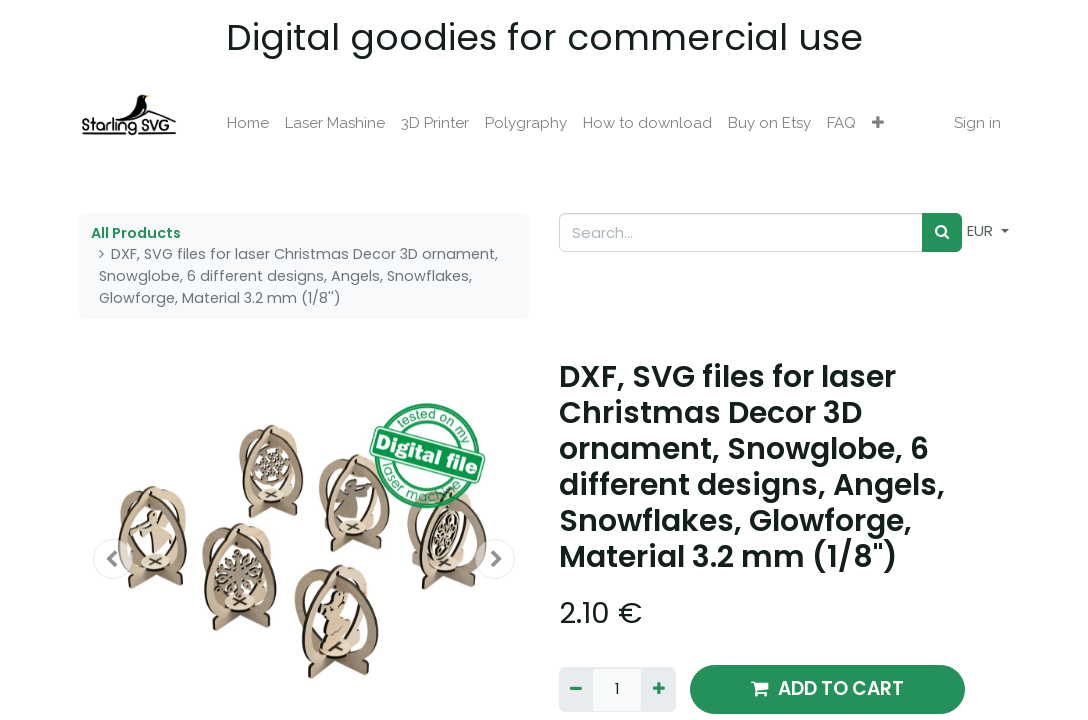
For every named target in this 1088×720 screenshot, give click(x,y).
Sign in (977, 123)
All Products (136, 233)
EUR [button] (982, 230)
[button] (878, 123)
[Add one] (658, 689)
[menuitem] (248, 123)
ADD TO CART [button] (827, 688)
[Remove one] (576, 689)
